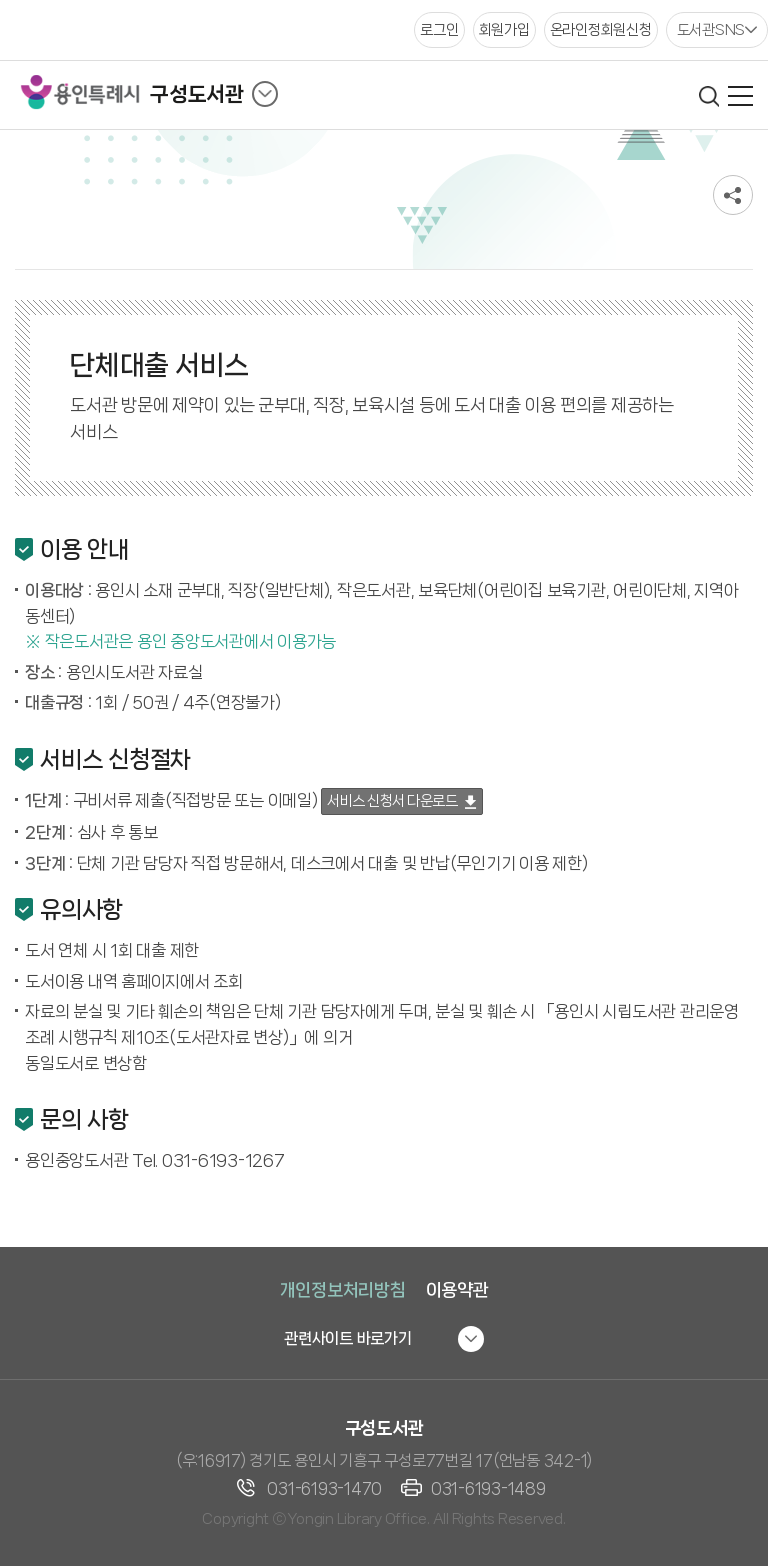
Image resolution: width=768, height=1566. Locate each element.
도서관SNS (711, 30)
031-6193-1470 (324, 1488)
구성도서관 (197, 94)
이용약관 (457, 1290)
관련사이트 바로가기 (348, 1338)
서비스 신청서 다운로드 (392, 801)
